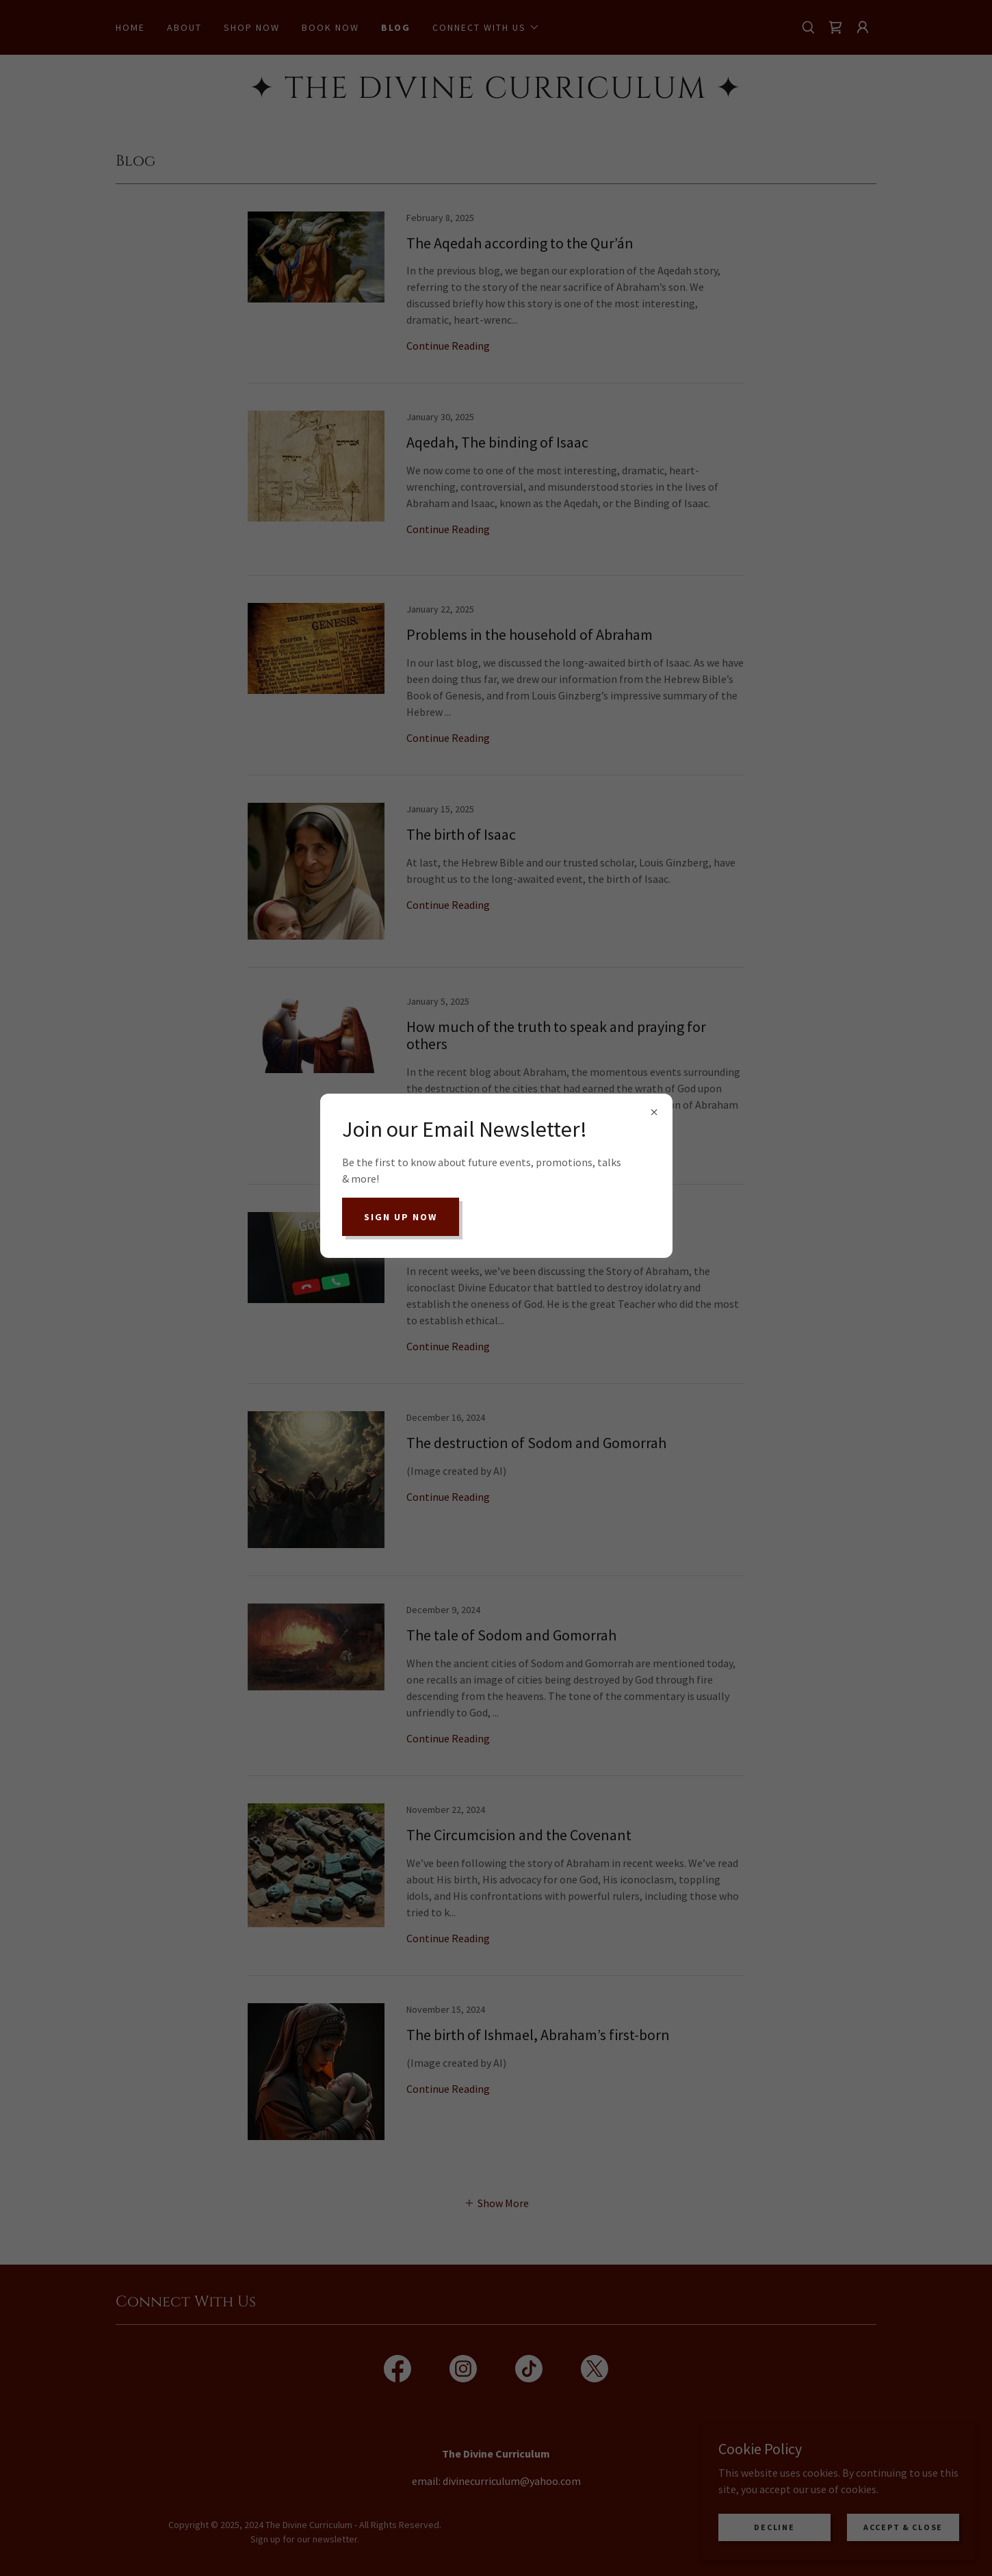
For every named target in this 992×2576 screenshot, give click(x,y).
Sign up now (400, 1217)
